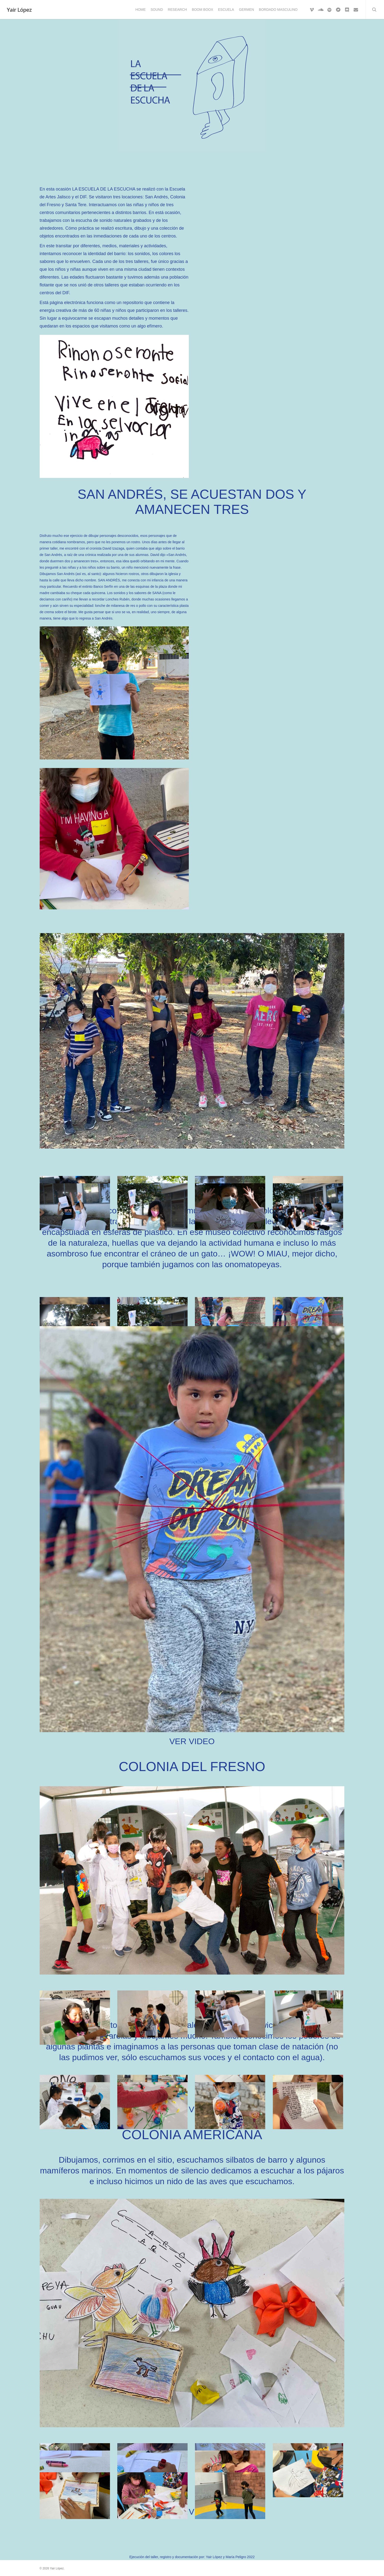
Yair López (19, 9)
